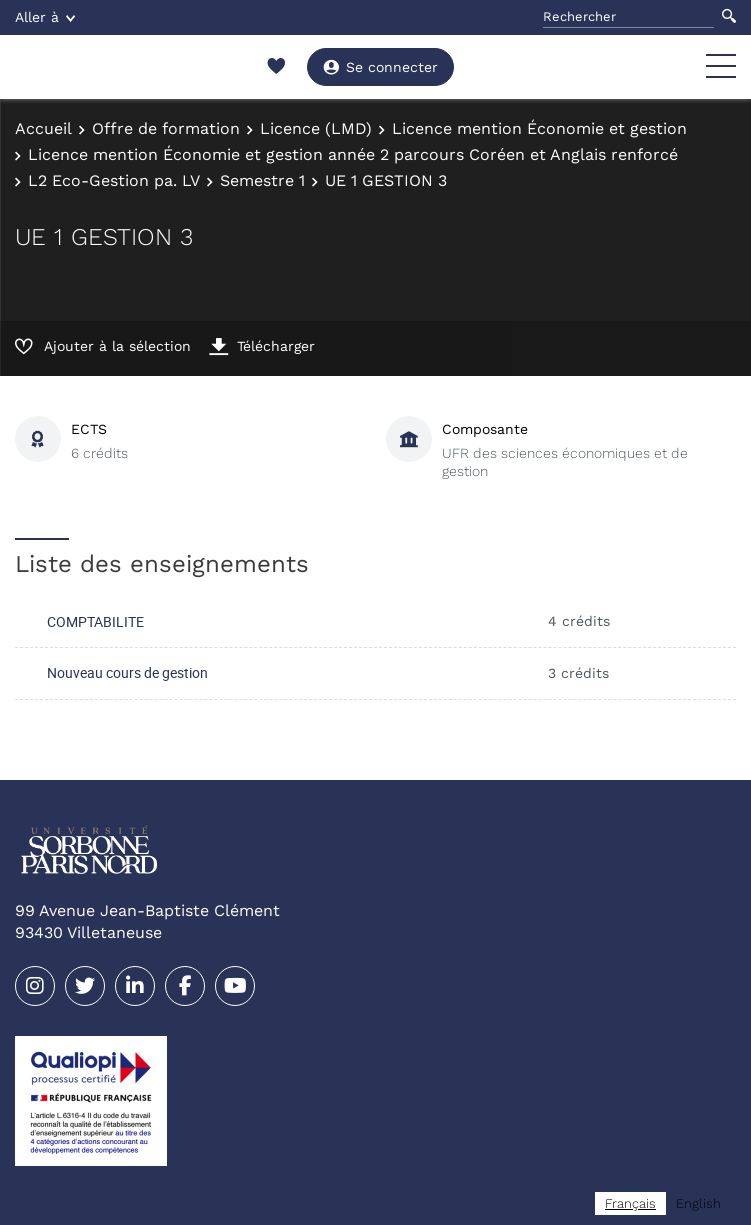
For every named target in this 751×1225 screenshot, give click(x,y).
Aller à (45, 17)
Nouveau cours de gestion (127, 672)
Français (630, 1203)
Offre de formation (166, 128)
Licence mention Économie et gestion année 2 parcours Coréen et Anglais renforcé (353, 154)
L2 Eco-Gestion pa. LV (114, 180)
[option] (698, 1203)
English (698, 1203)
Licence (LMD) (316, 128)
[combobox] (630, 1203)
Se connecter (380, 67)
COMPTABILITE (95, 621)
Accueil (43, 128)
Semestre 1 (262, 180)
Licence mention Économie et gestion (539, 128)
